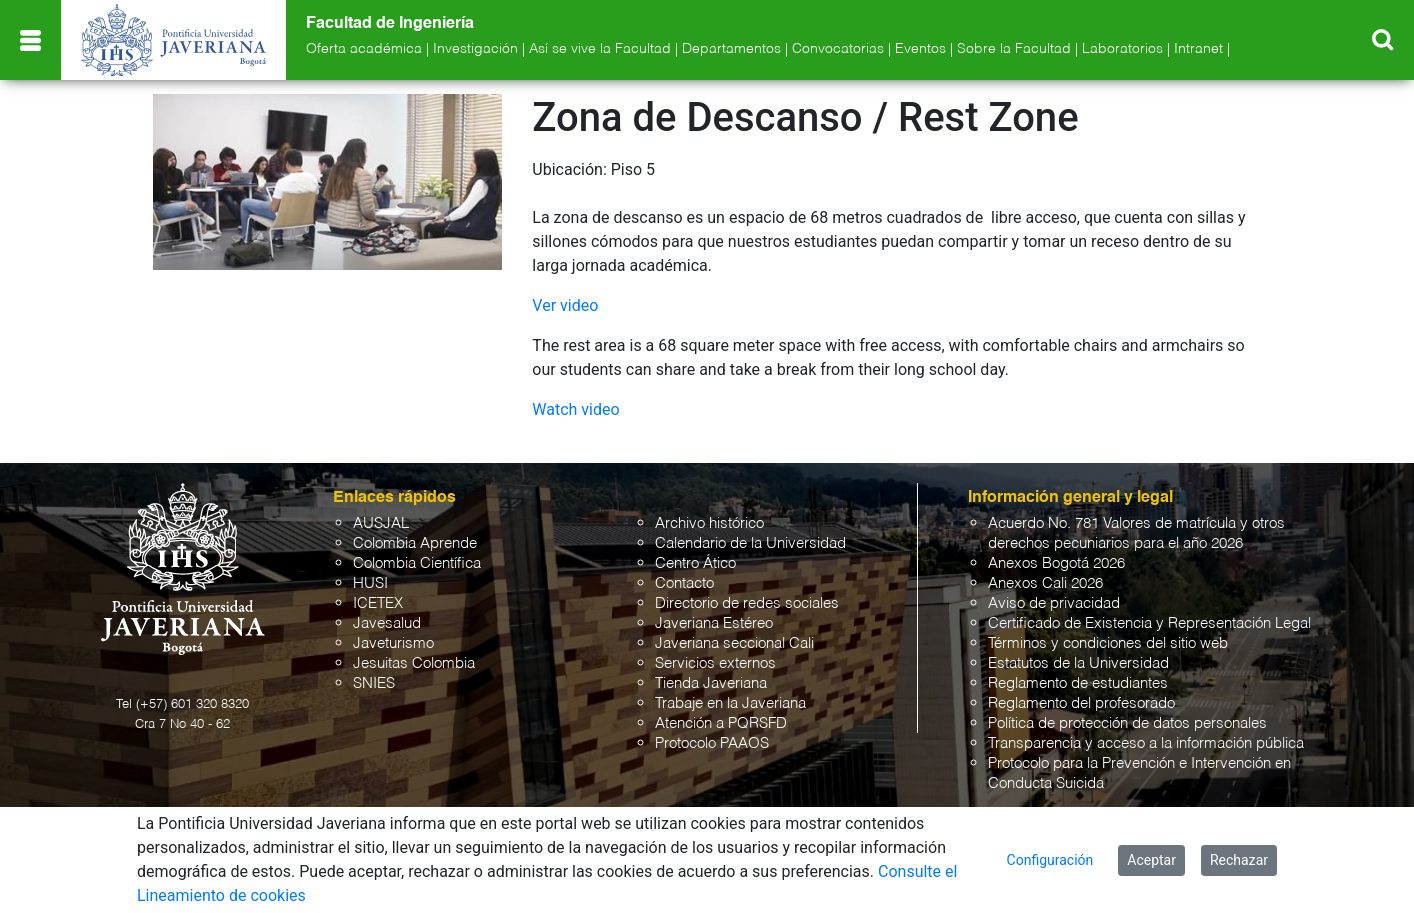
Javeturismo (393, 643)
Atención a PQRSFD (721, 723)
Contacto (684, 583)
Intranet (1198, 49)
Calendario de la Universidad (750, 543)
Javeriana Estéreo (714, 623)
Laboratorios (1122, 49)
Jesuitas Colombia (414, 663)
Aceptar (1151, 860)
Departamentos (731, 49)
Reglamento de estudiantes (1078, 683)
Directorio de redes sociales (747, 603)
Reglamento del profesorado (1081, 703)
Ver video (565, 305)
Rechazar (1239, 860)
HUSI (370, 583)
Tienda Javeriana (711, 683)
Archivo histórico (709, 523)
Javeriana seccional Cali (734, 643)
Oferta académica (364, 49)
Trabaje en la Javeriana (730, 703)
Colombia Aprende (415, 543)
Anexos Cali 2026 (1045, 583)
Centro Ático (695, 563)
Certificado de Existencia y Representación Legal (1149, 623)
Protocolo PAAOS (712, 743)
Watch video (575, 409)
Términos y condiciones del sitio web (1108, 643)
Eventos (920, 49)
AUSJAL (381, 523)
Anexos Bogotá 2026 (1056, 563)
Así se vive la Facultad (600, 49)
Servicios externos (715, 663)
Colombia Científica (417, 563)
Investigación (475, 49)
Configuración (1050, 860)
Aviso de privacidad (1054, 603)
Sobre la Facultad (1014, 49)
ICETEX (378, 603)
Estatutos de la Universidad (1078, 663)
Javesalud (387, 623)
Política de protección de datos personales (1127, 723)
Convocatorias (838, 49)
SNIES (374, 683)
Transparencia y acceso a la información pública (1146, 743)
